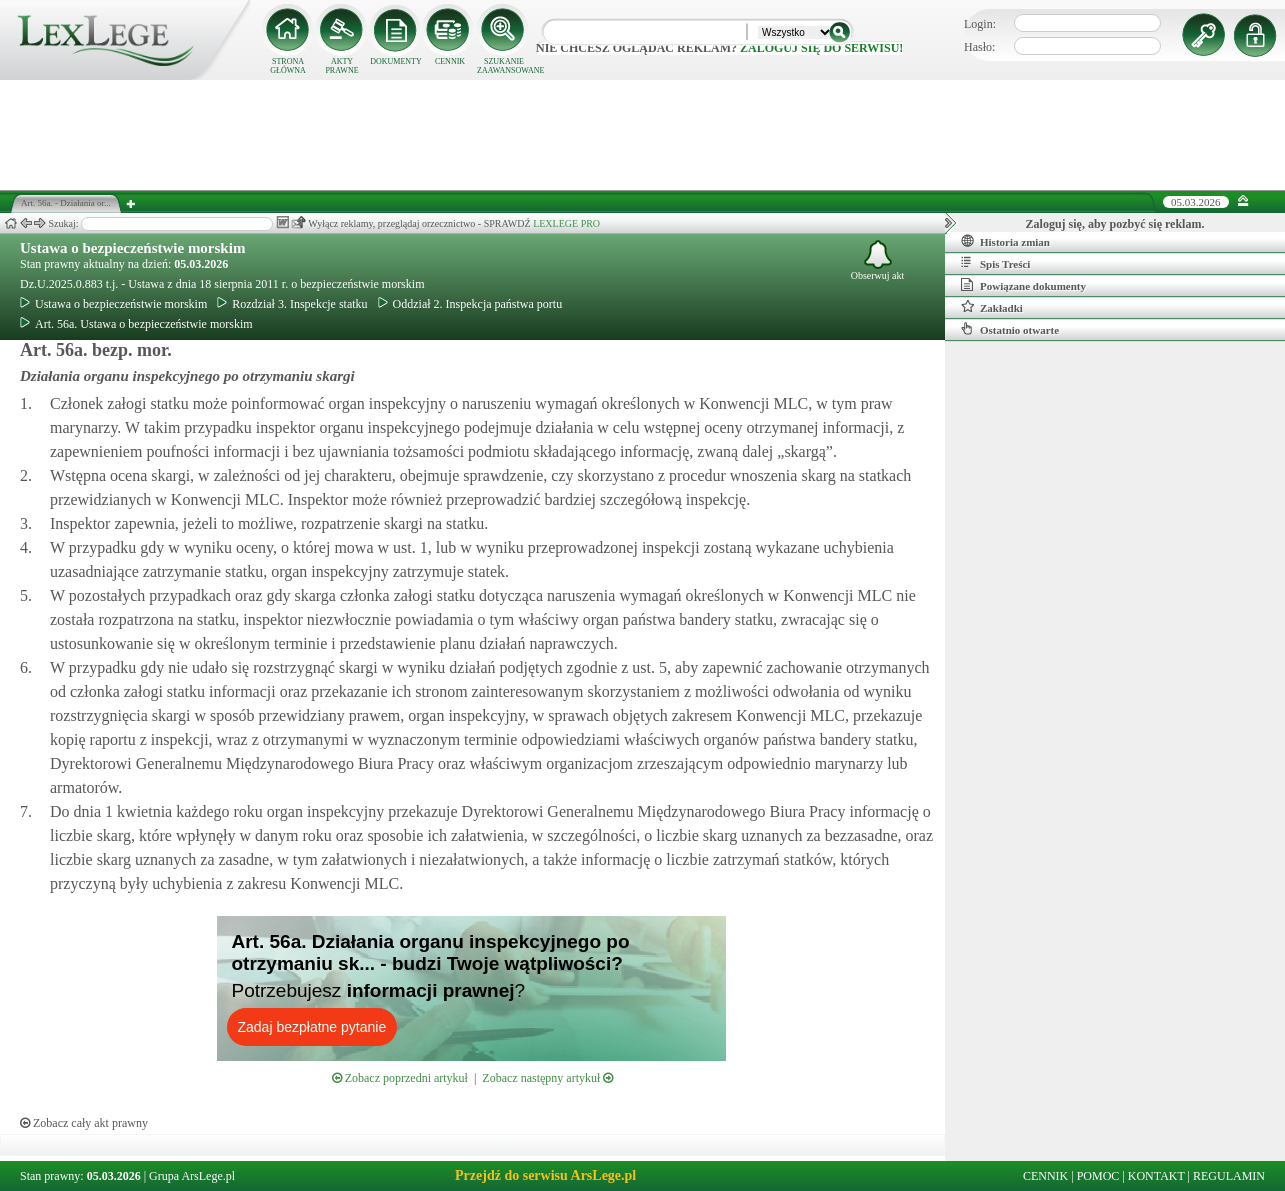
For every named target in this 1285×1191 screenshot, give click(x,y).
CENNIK (450, 61)
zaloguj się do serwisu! (821, 48)
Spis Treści (995, 263)
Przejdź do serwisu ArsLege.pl (545, 1175)
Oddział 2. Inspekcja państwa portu (470, 304)
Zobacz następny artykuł (547, 1078)
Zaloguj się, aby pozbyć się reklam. (1115, 224)
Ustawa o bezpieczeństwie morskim (132, 248)
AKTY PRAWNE (341, 66)
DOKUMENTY (396, 61)
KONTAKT (1156, 1176)
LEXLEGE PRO (566, 223)
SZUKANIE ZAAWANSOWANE (504, 66)
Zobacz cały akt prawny (84, 1123)
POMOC (1098, 1176)
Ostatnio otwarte (1010, 329)
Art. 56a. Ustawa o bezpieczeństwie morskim (136, 324)
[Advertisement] (643, 135)
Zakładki (992, 307)
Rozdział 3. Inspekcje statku (292, 304)
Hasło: (979, 47)
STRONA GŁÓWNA (288, 66)
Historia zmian (1005, 241)
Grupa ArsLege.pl (192, 1176)
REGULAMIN (1229, 1176)
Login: (980, 24)
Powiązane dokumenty (1023, 285)
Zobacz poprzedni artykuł (400, 1078)
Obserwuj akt (878, 260)
